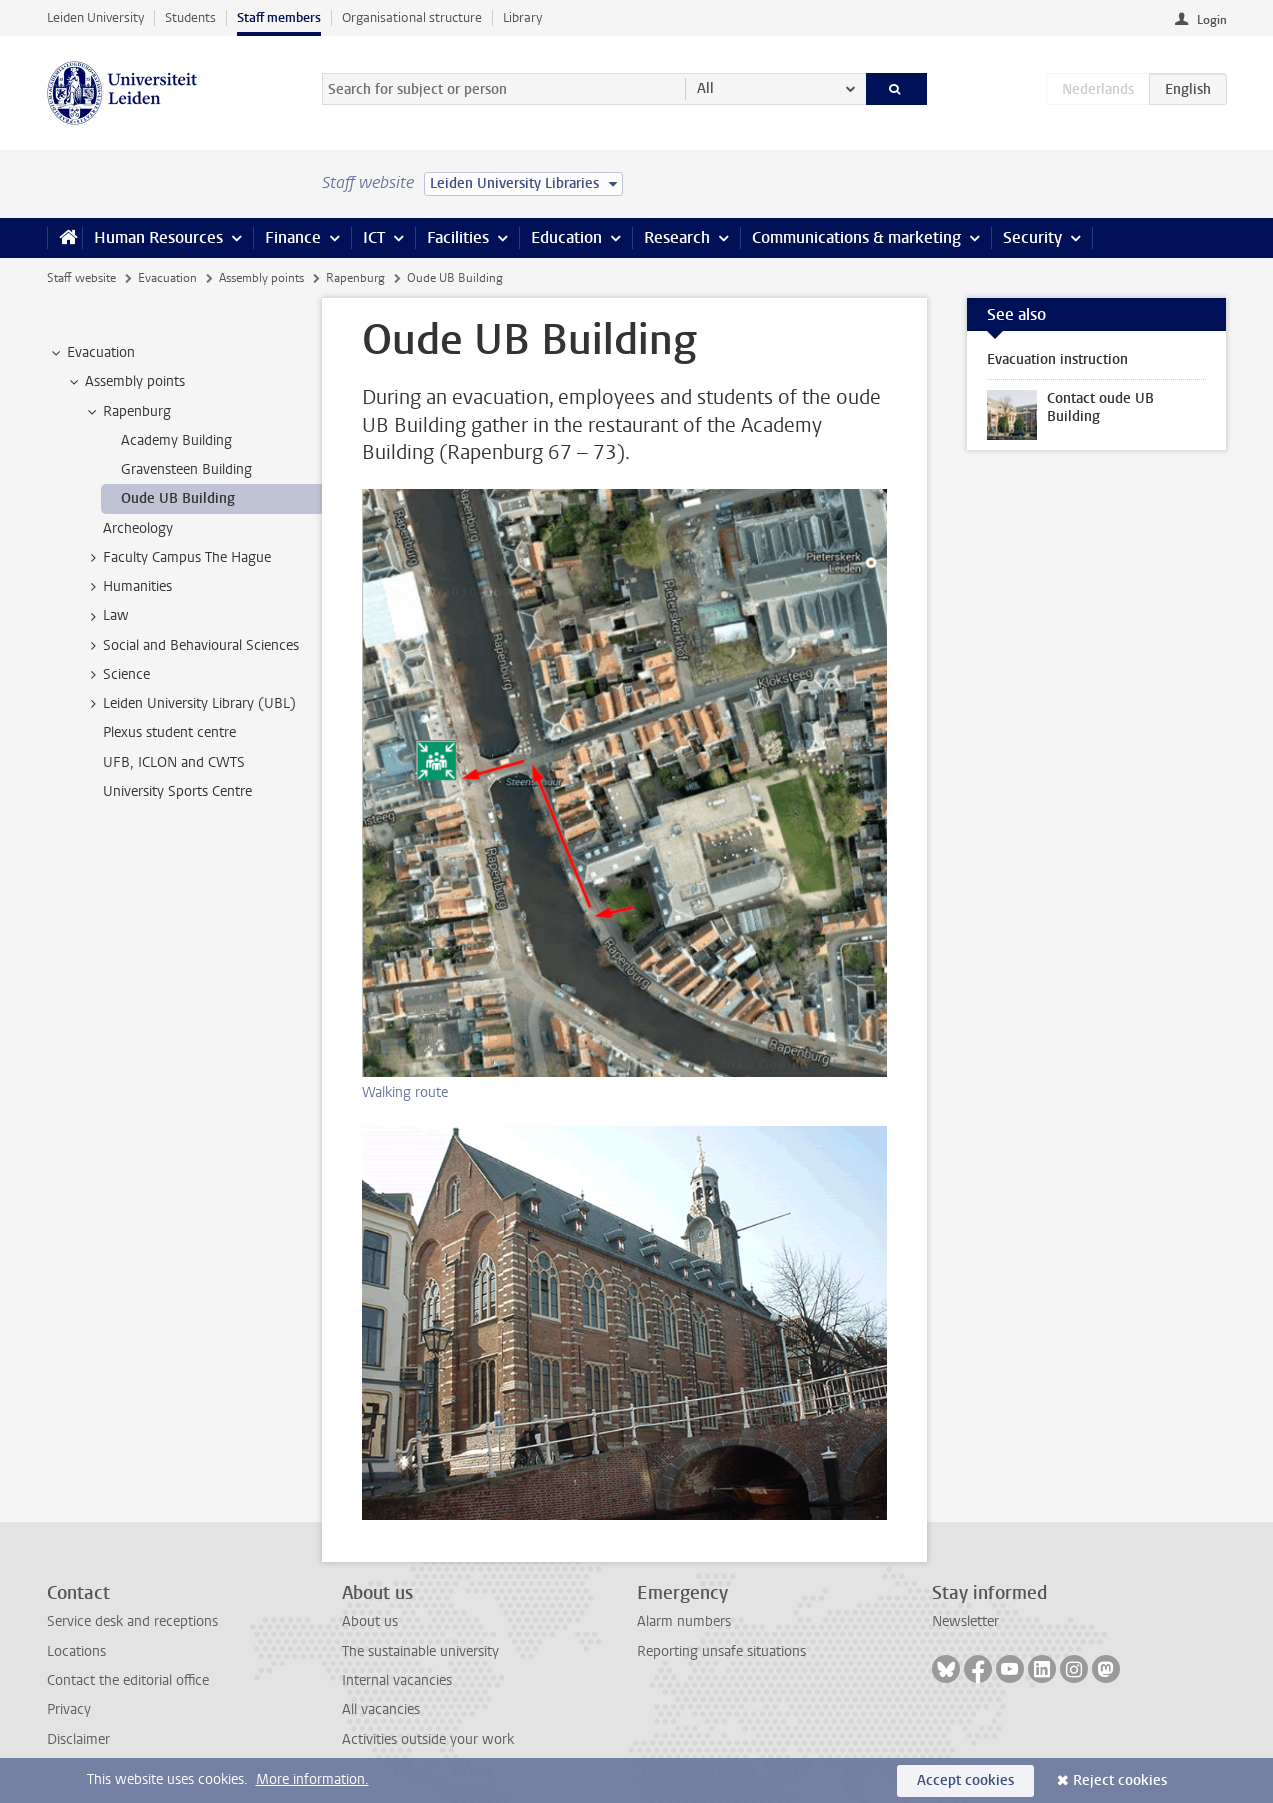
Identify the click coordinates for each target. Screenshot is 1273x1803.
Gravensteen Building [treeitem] (186, 469)
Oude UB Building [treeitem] (178, 498)
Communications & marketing (856, 237)
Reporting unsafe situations (721, 1651)
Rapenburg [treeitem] (127, 412)
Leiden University (95, 17)
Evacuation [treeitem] (91, 353)
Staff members (279, 17)
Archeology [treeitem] (138, 528)
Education (566, 237)
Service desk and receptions (132, 1621)
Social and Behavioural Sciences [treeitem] (191, 646)
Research (677, 237)
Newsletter (965, 1621)
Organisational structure (412, 17)
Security (1032, 237)
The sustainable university (420, 1651)
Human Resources (158, 237)
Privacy (69, 1709)
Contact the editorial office (128, 1680)
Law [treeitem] (106, 616)
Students (190, 17)
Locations (76, 1651)
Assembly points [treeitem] (125, 382)
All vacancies (381, 1709)
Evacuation (167, 278)
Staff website (81, 278)
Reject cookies (1120, 1780)
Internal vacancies (397, 1680)
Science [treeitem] (117, 675)
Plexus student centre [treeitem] (169, 732)
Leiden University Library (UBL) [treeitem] (190, 704)
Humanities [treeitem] (128, 587)
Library (522, 17)
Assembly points (261, 278)
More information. (312, 1779)
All (705, 88)
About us (370, 1621)
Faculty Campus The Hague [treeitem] (177, 558)
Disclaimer (78, 1739)
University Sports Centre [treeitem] (177, 791)
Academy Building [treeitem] (176, 440)
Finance (293, 237)
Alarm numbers (684, 1621)
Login (1212, 20)
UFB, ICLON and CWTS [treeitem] (174, 762)
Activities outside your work (428, 1739)
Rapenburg (355, 278)
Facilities (458, 237)
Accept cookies (965, 1780)
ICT (374, 237)
